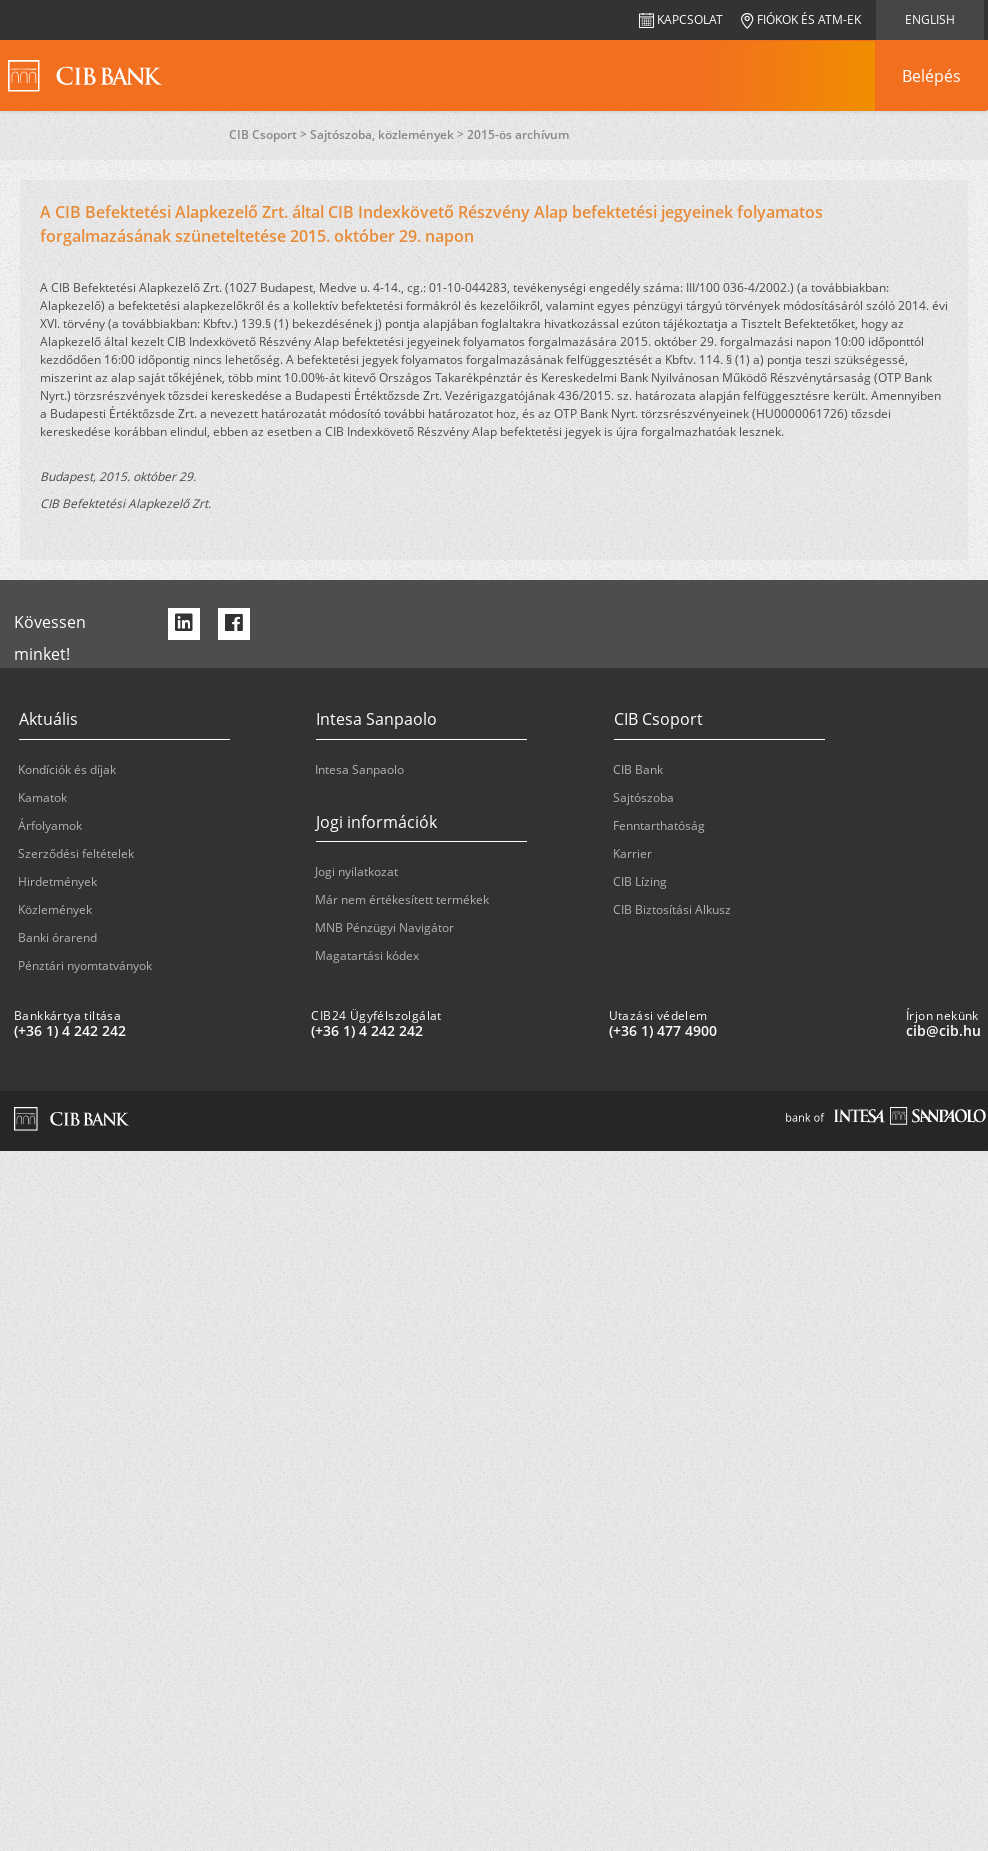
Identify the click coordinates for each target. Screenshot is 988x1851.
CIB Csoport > (269, 134)
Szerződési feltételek (76, 853)
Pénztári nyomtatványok (85, 965)
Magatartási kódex (367, 955)
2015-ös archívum (518, 134)
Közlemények (55, 909)
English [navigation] (930, 19)
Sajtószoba (643, 797)
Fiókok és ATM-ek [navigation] (801, 19)
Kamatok (42, 797)
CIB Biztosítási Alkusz (672, 909)
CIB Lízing (640, 881)
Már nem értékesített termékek (402, 899)
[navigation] (931, 76)
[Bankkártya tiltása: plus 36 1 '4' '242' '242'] (154, 1031)
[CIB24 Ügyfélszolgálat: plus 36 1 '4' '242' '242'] (451, 1031)
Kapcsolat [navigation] (681, 19)
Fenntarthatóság (659, 825)
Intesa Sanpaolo (359, 769)
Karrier (632, 853)
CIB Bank (638, 769)
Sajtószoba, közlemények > (388, 134)
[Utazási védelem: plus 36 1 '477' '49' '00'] (749, 1031)
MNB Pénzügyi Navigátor (384, 927)
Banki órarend (57, 937)
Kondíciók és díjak (67, 769)
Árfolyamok (50, 825)
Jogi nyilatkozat (356, 871)
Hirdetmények (57, 881)
